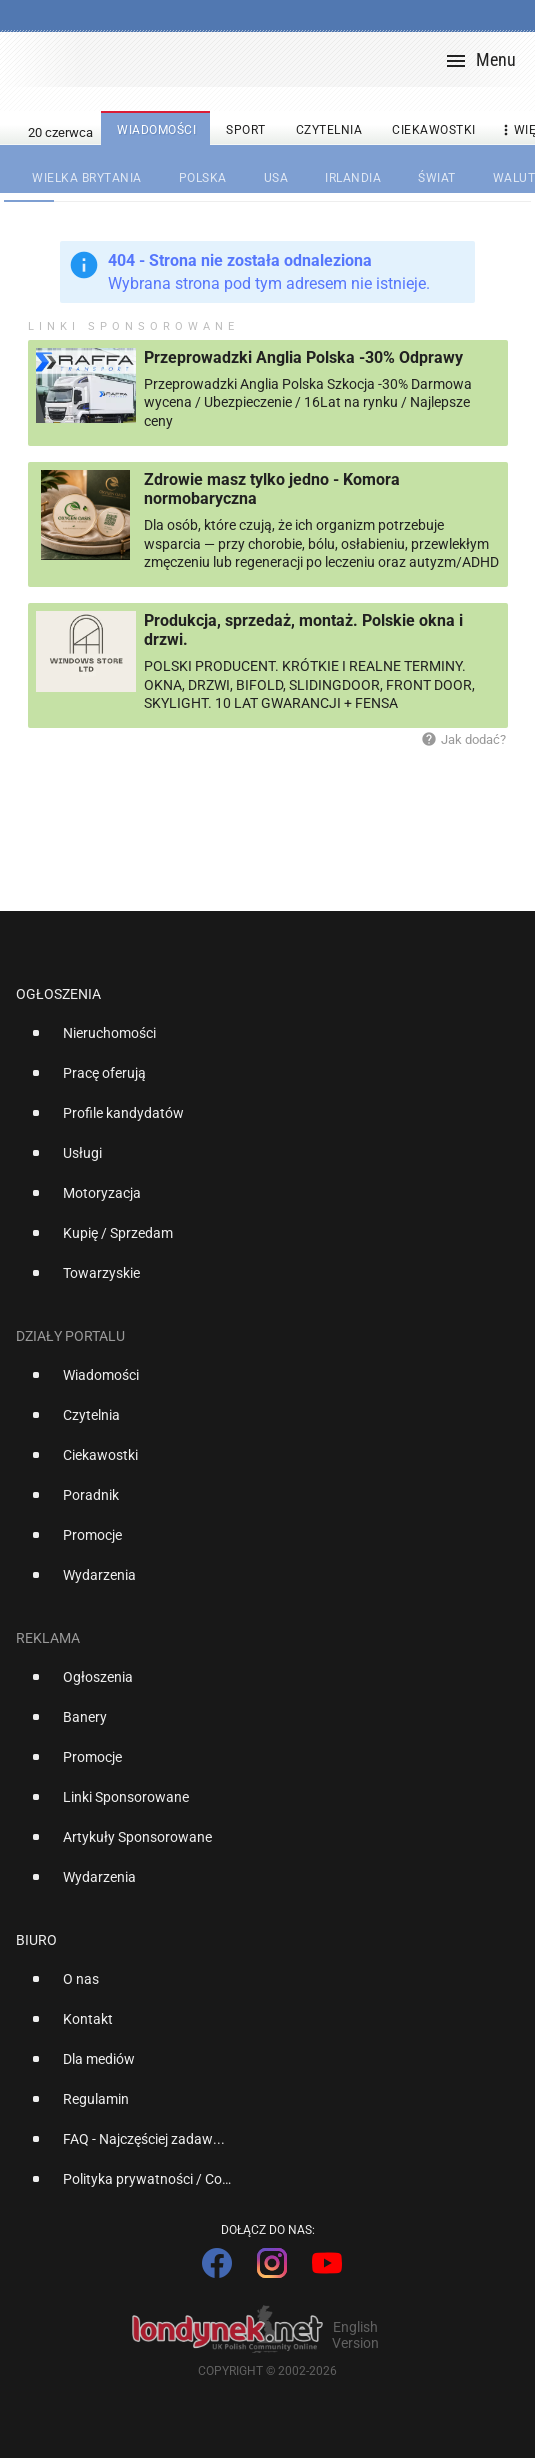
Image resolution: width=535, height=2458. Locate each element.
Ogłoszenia (58, 994)
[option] (259, 1041)
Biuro (36, 1940)
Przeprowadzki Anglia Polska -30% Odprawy (303, 357)
